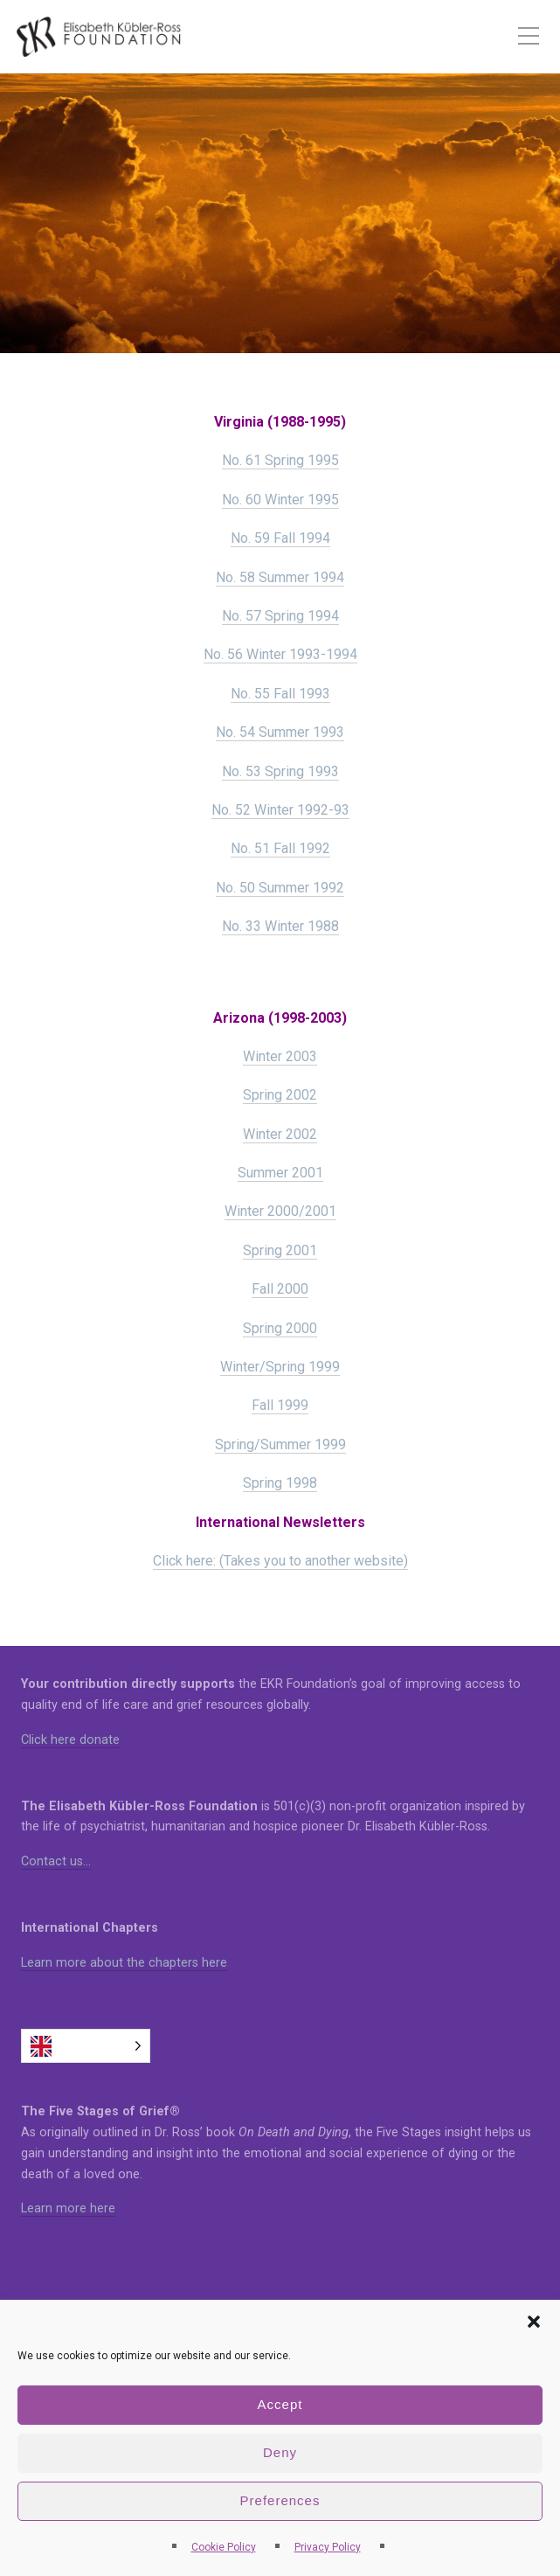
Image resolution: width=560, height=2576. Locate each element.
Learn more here (68, 2208)
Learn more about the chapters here (124, 1962)
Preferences (280, 2500)
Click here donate (70, 1739)
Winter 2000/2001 (280, 1211)
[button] (534, 2321)
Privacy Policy (327, 2547)
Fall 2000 (280, 1289)
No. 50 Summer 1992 (280, 887)
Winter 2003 (280, 1056)
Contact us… (56, 1861)
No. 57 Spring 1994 (280, 616)
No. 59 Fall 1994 (280, 538)
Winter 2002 (280, 1134)
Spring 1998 (280, 1483)
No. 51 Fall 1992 (280, 848)
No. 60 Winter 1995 (280, 499)
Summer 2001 (280, 1172)
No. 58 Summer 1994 (280, 577)
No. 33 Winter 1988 (280, 926)
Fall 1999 (280, 1405)
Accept (280, 2404)
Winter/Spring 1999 (280, 1366)
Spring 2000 (280, 1328)
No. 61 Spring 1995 (280, 460)
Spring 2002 (280, 1095)
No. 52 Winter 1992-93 (280, 810)
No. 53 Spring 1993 (280, 771)
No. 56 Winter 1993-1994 (280, 654)
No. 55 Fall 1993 (280, 693)
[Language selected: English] (85, 2046)
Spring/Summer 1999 (280, 1444)
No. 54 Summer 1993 (280, 732)
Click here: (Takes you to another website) (280, 1560)
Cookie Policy (223, 2547)
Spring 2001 (280, 1250)
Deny (280, 2452)
